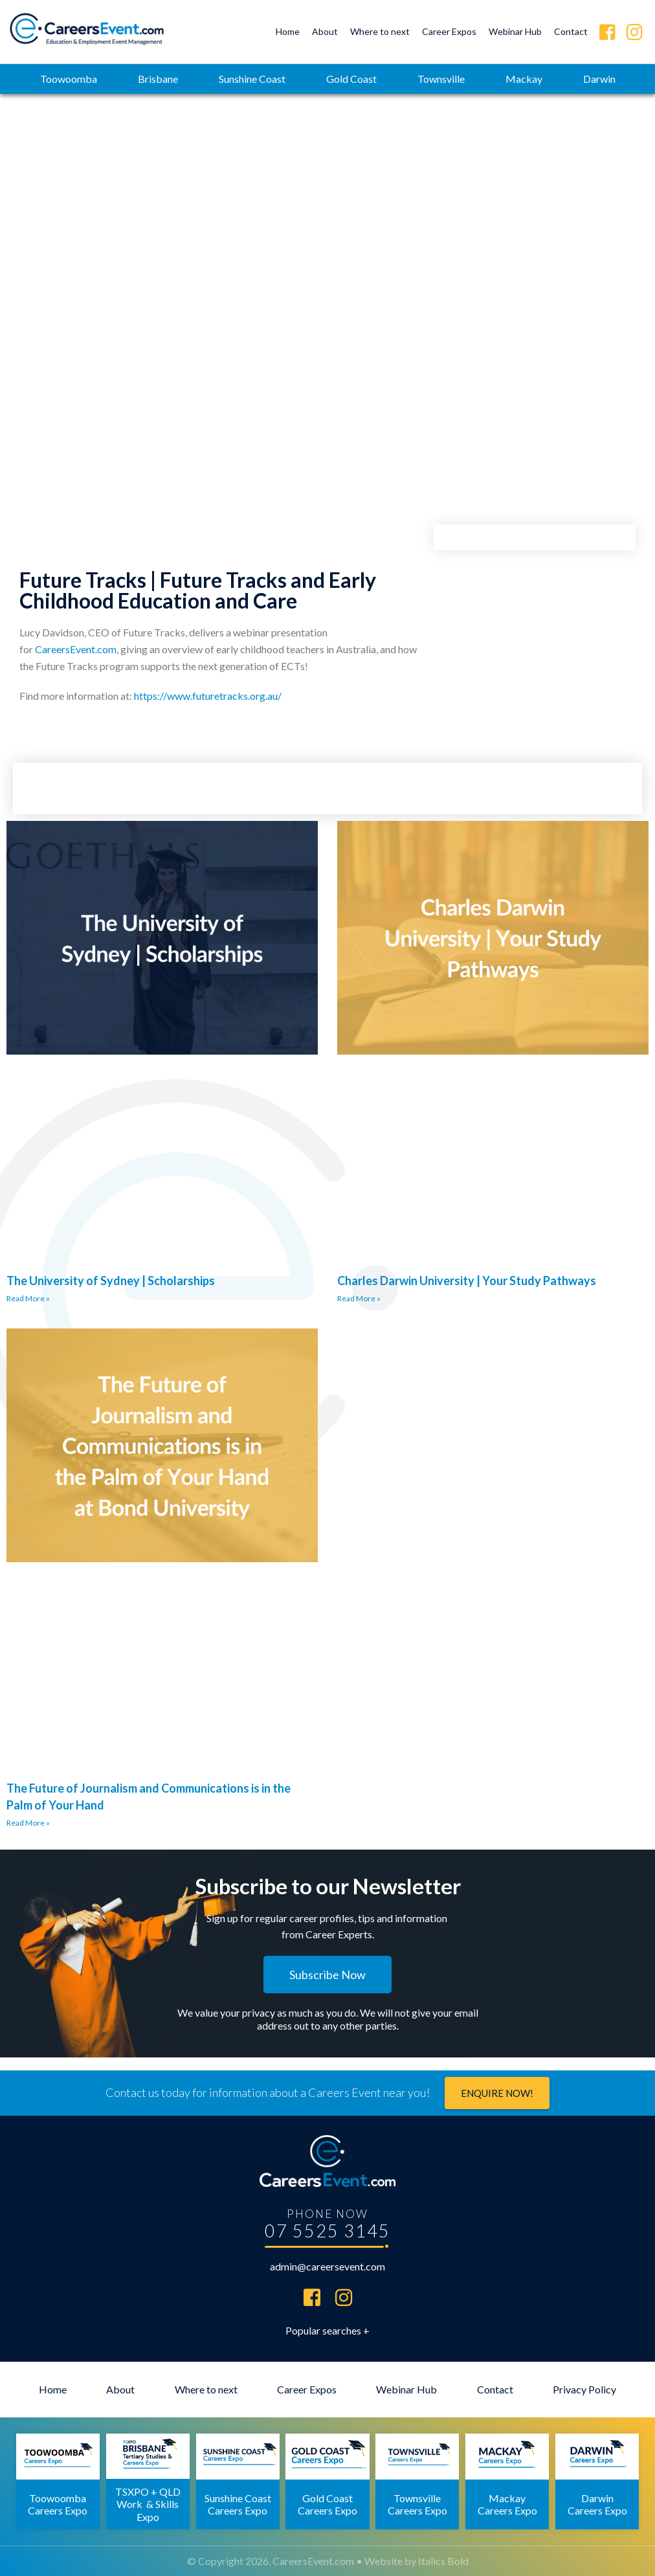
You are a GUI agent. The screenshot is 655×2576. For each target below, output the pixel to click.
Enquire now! (497, 2093)
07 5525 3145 (327, 2230)
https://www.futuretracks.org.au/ (208, 695)
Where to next (380, 31)
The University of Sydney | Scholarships (110, 1280)
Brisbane (158, 79)
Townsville (441, 79)
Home (288, 31)
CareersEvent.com (76, 649)
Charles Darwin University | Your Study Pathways (466, 1280)
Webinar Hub (515, 31)
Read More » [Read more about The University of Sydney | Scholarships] (28, 1298)
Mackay (523, 79)
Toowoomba (68, 79)
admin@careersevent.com (327, 2266)
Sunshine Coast (252, 79)
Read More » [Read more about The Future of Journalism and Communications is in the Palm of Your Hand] (28, 1823)
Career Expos (449, 31)
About (325, 31)
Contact (571, 31)
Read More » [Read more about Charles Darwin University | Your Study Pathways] (359, 1298)
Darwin (599, 79)
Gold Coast (351, 79)
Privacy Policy (584, 2389)
